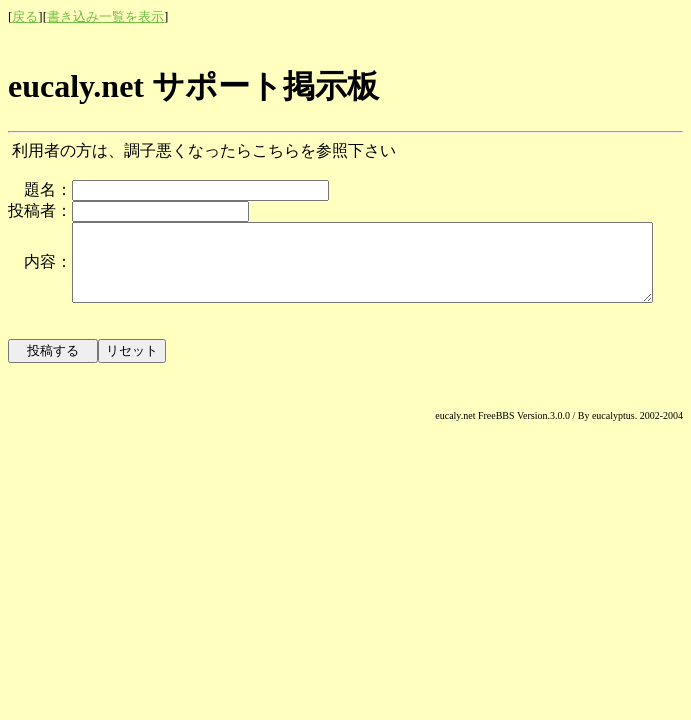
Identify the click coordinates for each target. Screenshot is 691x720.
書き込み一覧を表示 (105, 16)
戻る (25, 16)
